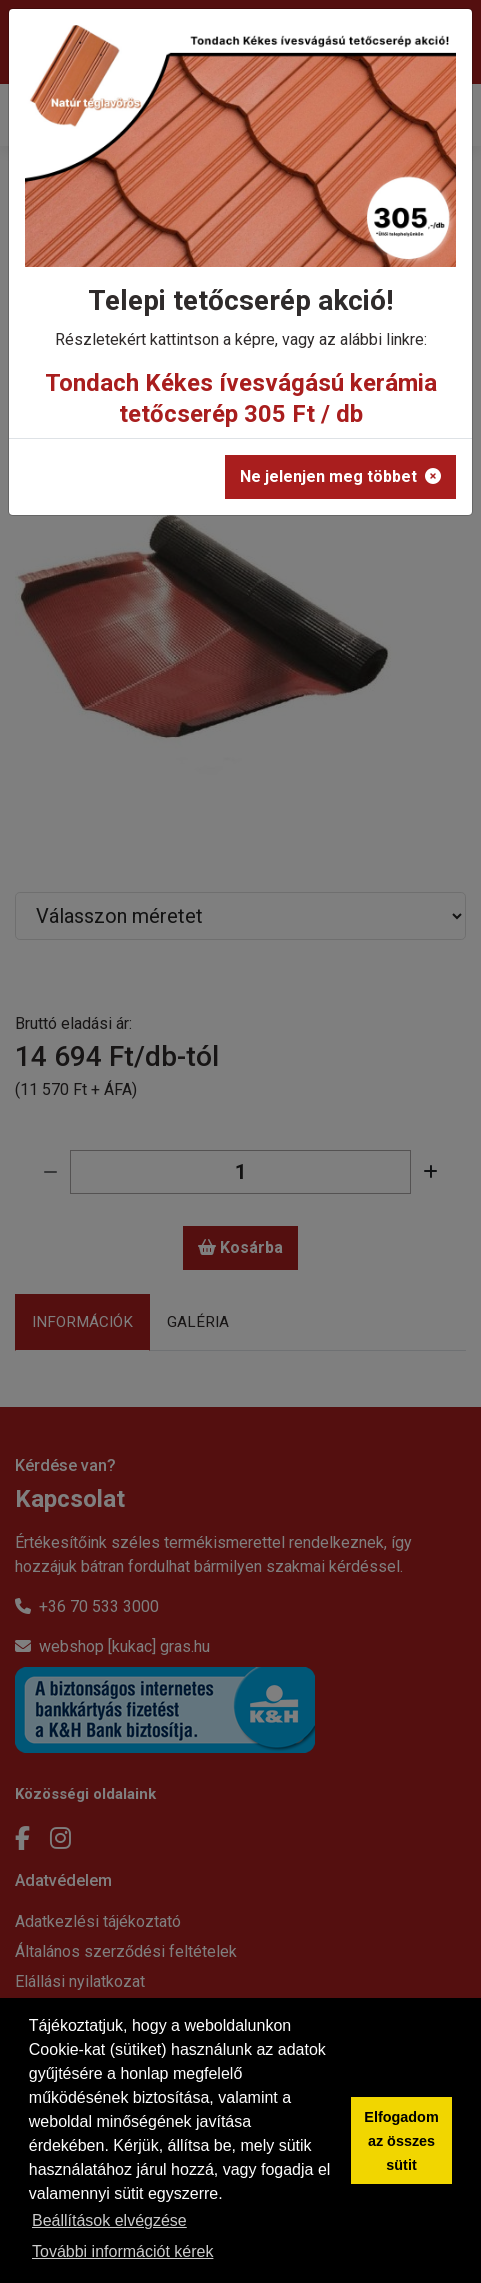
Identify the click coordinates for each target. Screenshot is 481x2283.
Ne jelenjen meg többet (340, 476)
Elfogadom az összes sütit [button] (401, 2141)
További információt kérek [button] (122, 2251)
